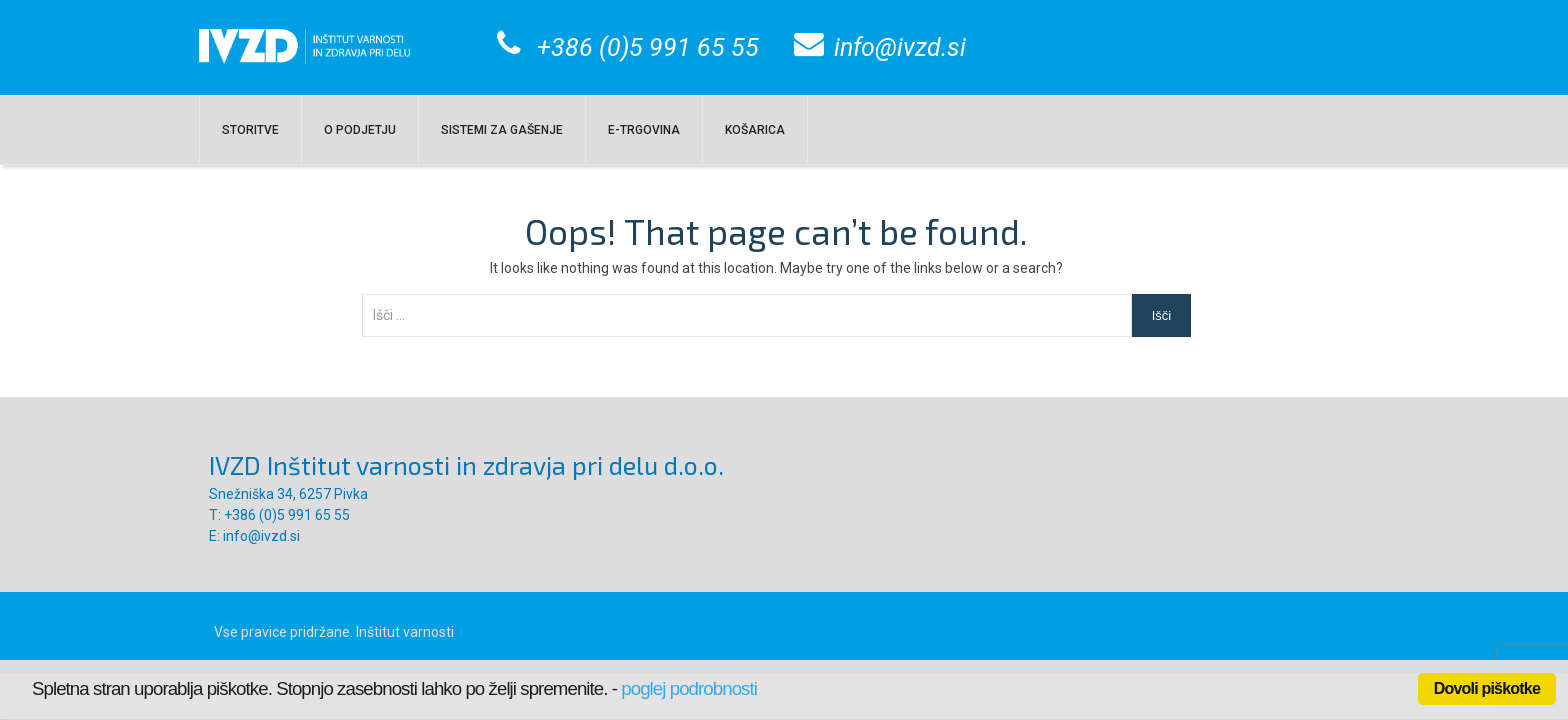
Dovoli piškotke (1487, 688)
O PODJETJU (360, 130)
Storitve (250, 130)
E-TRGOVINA (644, 130)
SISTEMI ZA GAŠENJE (502, 130)
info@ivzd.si (900, 47)
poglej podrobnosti (689, 688)
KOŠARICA (755, 130)
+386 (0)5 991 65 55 (648, 47)
